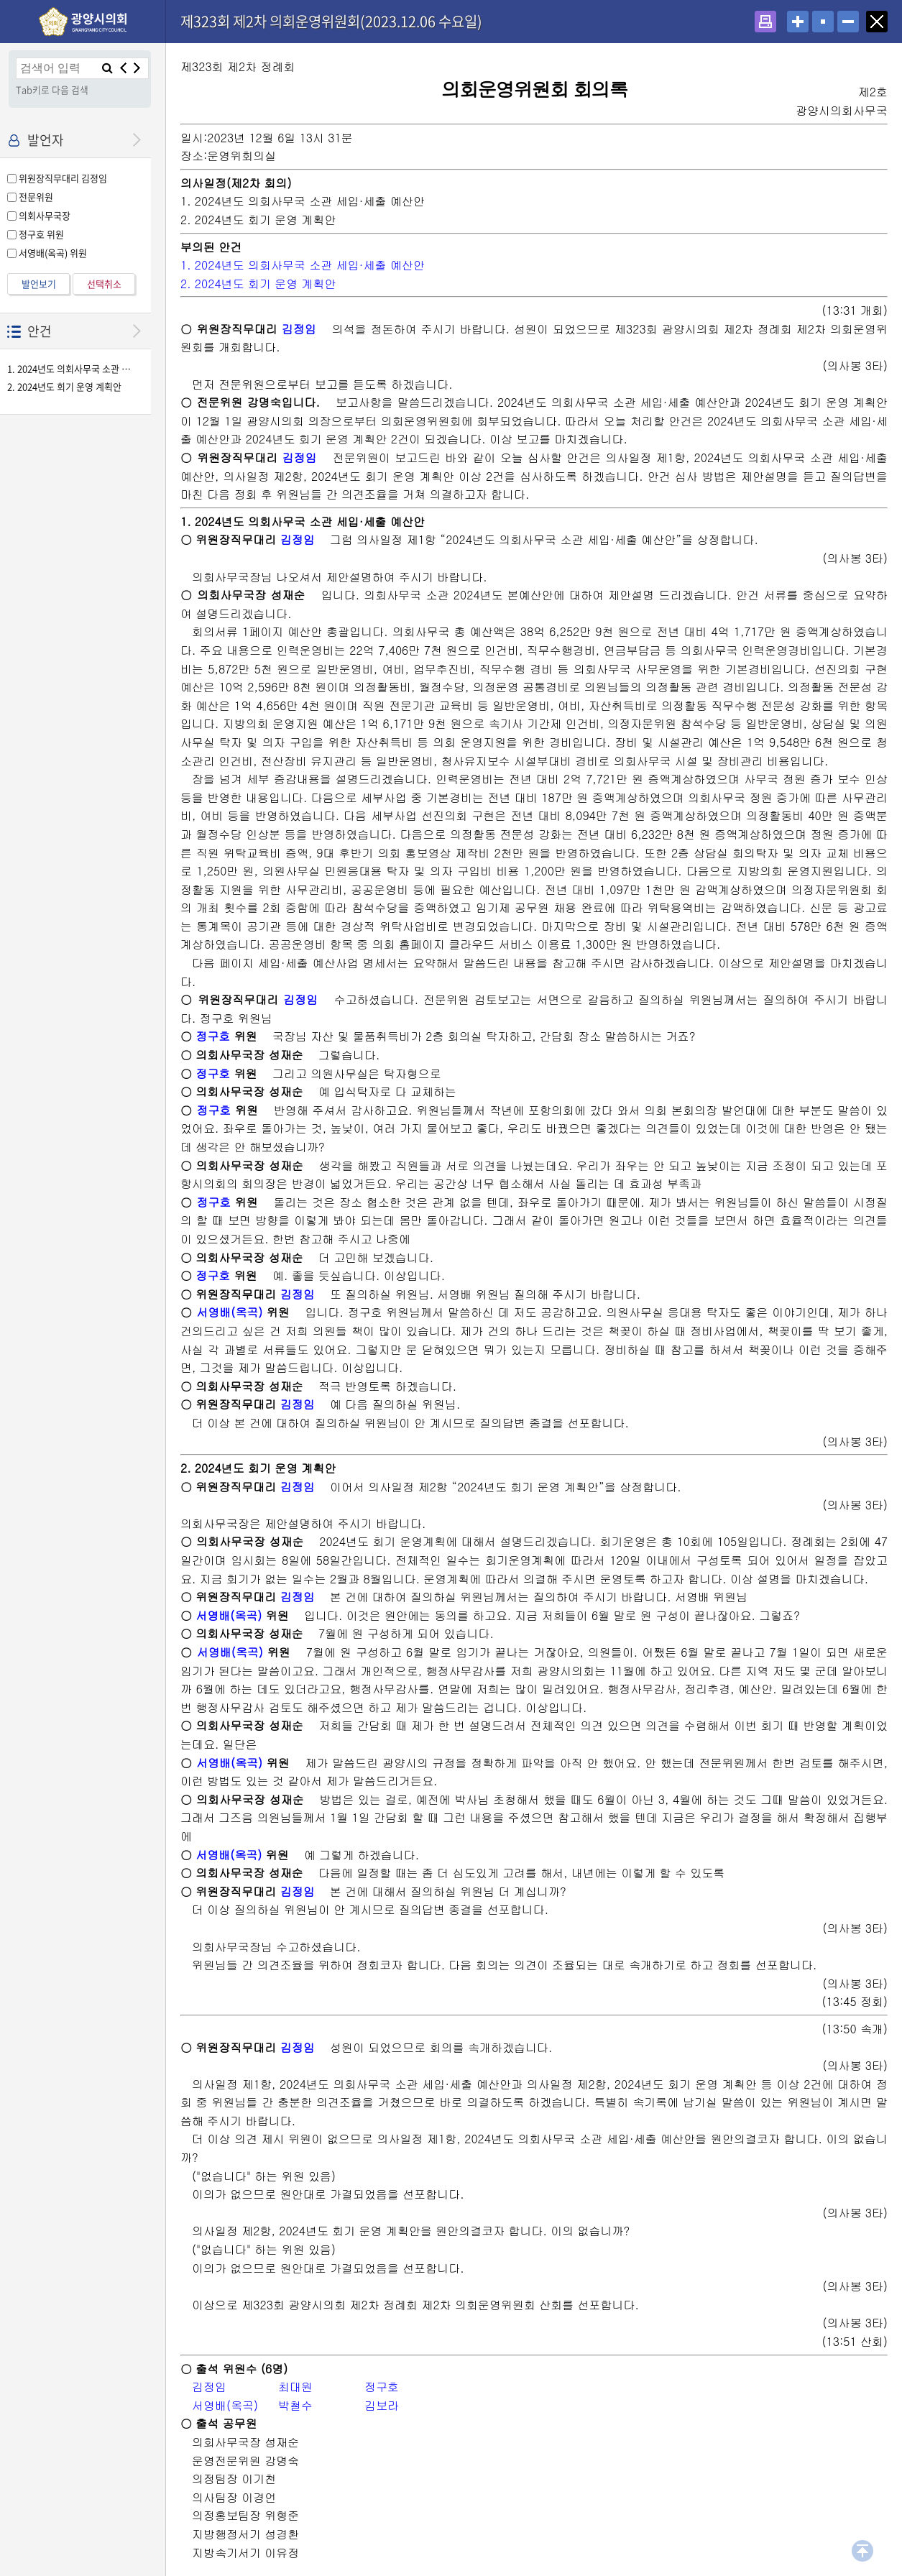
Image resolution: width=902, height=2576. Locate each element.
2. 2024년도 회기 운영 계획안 (64, 387)
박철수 (295, 2405)
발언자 (45, 140)
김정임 (299, 329)
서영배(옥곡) (229, 1312)
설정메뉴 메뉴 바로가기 (0, 0)
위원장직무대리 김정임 (63, 178)
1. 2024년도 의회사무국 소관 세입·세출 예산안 (70, 369)
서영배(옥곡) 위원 (53, 252)
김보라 (381, 2405)
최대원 (295, 2386)
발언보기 (39, 283)
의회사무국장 (44, 215)
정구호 (212, 1036)
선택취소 (104, 283)
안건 (39, 331)
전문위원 (36, 196)
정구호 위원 (41, 234)
